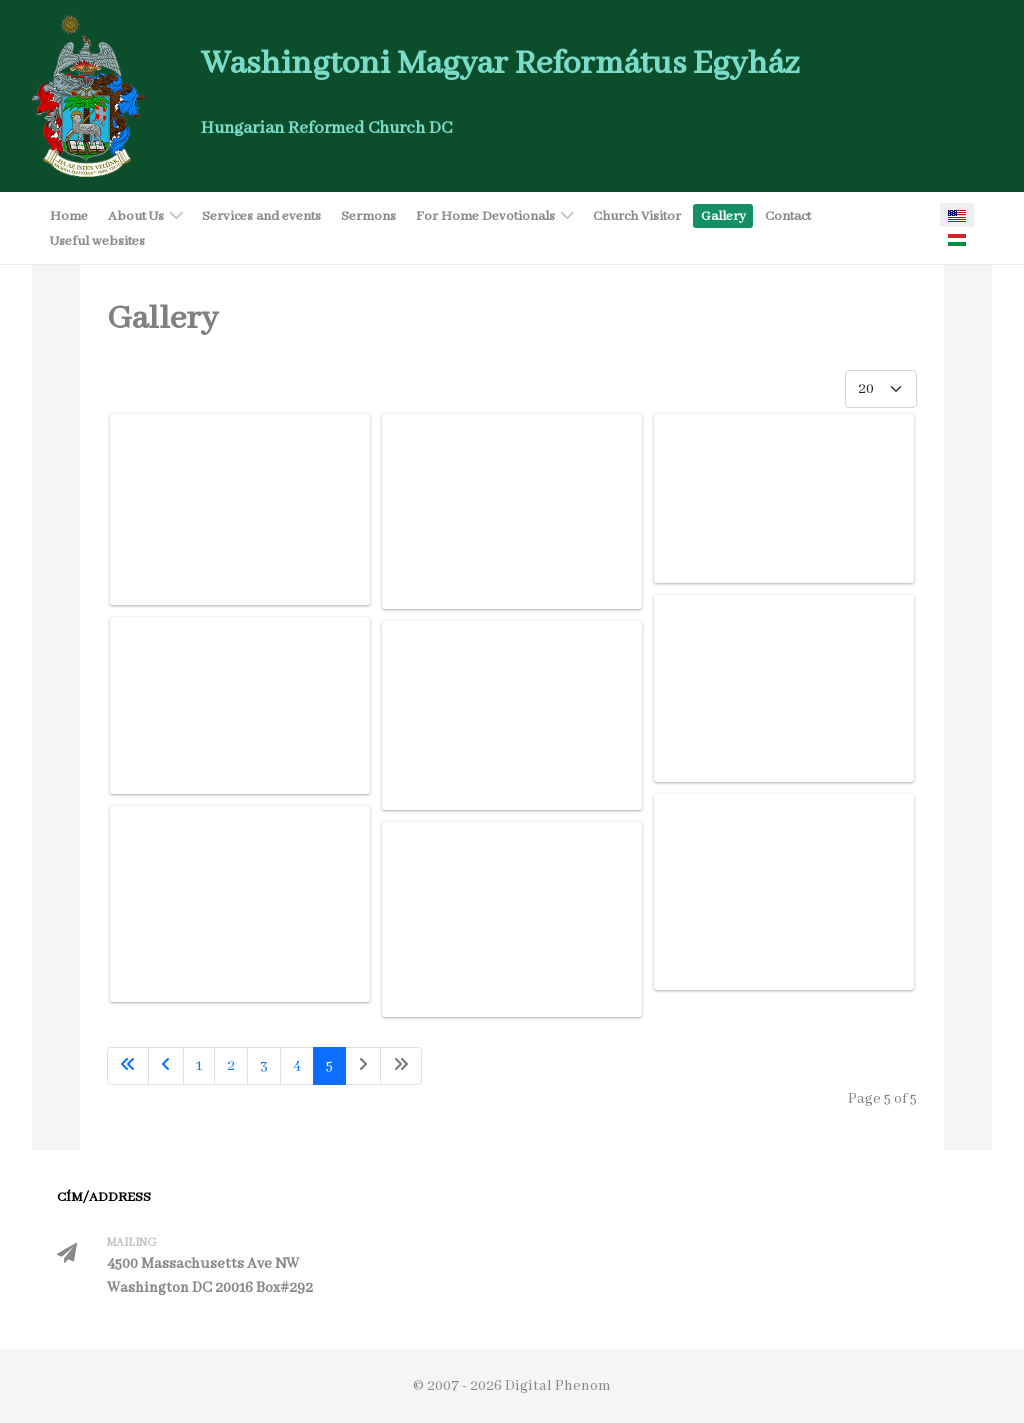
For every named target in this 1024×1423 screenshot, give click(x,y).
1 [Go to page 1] (199, 1066)
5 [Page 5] (329, 1066)
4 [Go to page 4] (297, 1066)
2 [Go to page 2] (231, 1066)
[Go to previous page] (166, 1066)
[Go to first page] (128, 1066)
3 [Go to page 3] (264, 1066)
